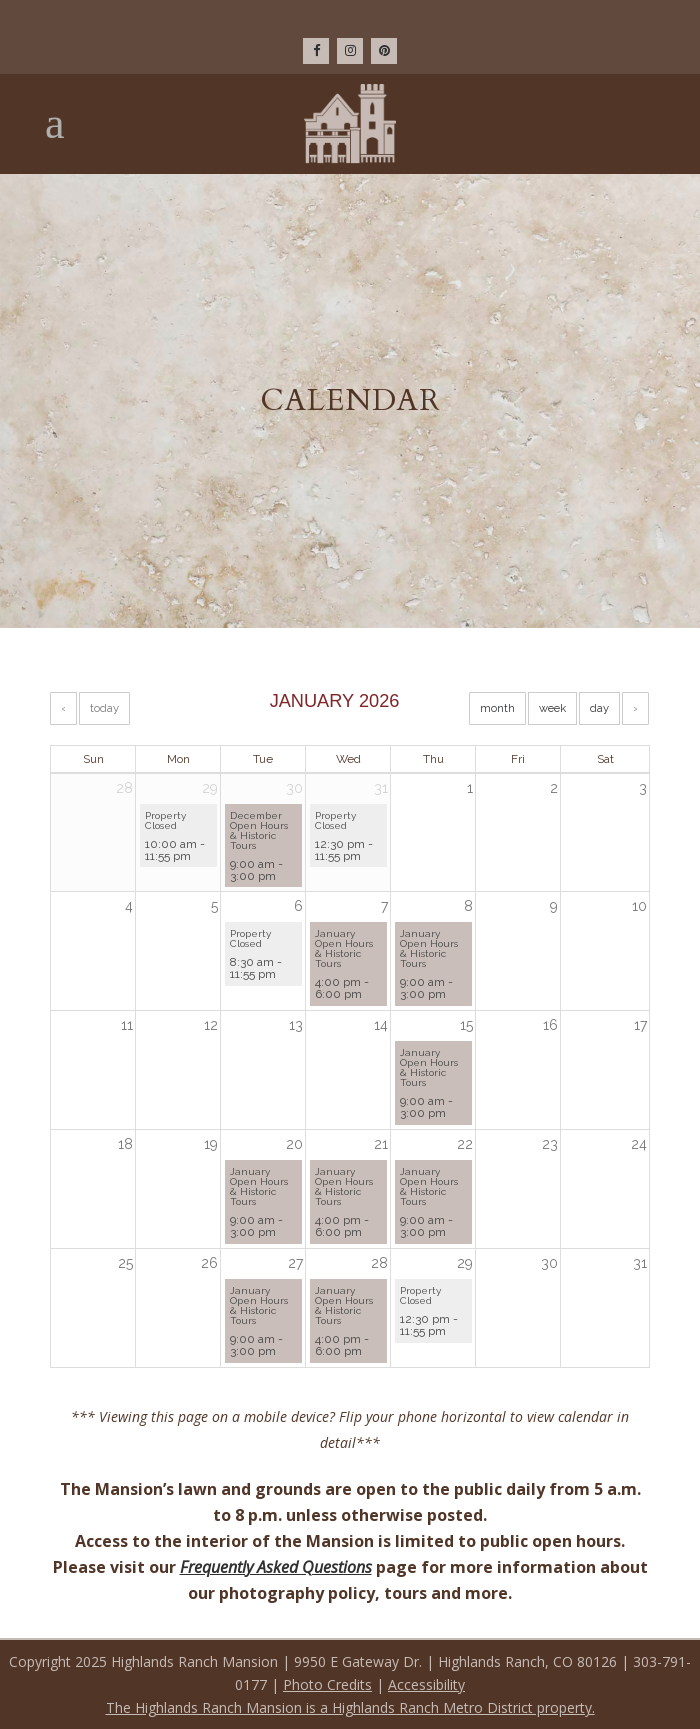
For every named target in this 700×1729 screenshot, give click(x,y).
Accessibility (426, 1684)
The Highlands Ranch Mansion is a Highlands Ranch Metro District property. (350, 1707)
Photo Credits (327, 1684)
